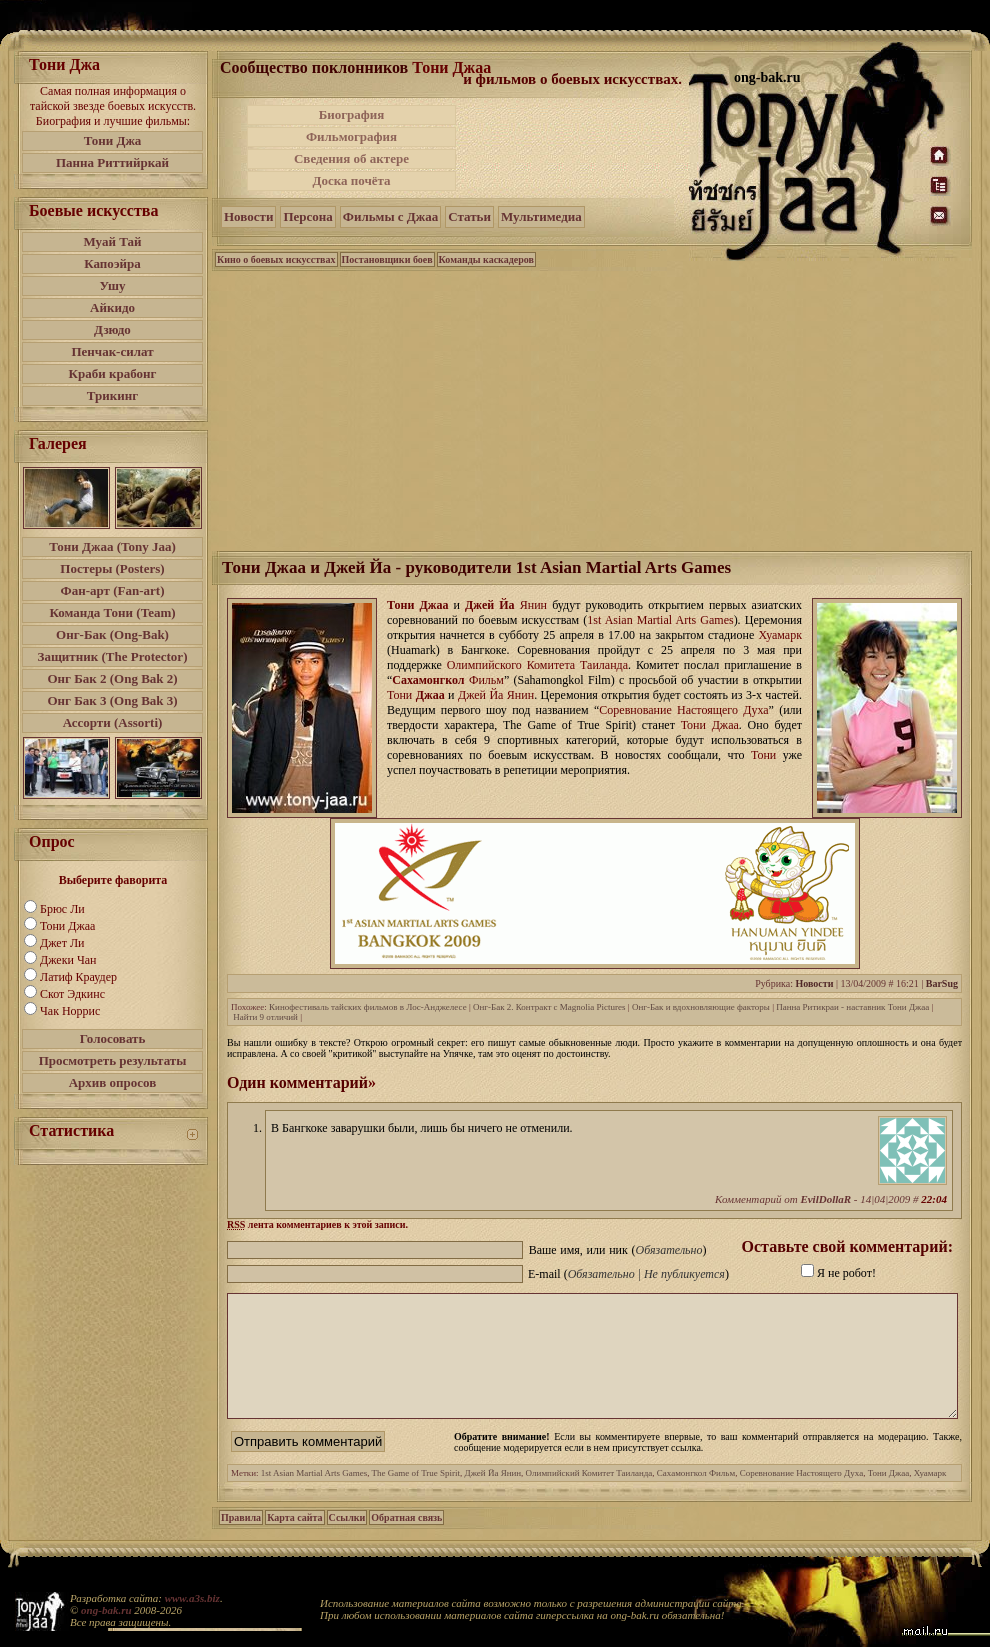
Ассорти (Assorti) (113, 722)
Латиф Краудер (78, 977)
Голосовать (113, 1038)
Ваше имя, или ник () (618, 1250)
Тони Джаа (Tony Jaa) (112, 546)
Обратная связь (406, 1541)
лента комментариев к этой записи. (317, 1224)
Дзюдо (112, 329)
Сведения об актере (351, 158)
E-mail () (628, 1274)
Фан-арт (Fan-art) (113, 590)
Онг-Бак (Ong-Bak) (112, 634)
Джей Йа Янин (493, 1497)
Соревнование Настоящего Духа (802, 1497)
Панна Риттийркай (112, 162)
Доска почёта (351, 180)
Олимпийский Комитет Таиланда (589, 1497)
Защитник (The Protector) (113, 656)
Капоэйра (112, 263)
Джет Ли (62, 943)
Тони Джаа (67, 926)
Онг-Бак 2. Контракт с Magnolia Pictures (549, 1007)
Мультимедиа (541, 216)
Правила (241, 1541)
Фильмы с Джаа (390, 216)
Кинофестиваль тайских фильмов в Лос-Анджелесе (368, 1007)
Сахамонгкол (428, 680)
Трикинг (112, 395)
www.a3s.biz (192, 1598)
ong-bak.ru (106, 1610)
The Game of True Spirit (416, 1497)
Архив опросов (113, 1082)
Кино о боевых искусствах (276, 259)
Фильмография (351, 136)
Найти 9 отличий (265, 1017)
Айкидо (112, 307)
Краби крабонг (113, 373)
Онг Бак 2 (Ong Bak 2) (112, 678)
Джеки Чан (68, 960)
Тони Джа (113, 140)
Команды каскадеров (486, 259)
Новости (248, 216)
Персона (307, 216)
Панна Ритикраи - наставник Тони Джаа (852, 1007)
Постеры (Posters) (112, 568)
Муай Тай (112, 241)
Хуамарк (930, 1497)
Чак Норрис (70, 1011)
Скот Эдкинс (72, 994)
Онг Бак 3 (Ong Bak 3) (112, 700)
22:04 (934, 1199)
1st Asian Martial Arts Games (314, 1497)
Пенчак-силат (112, 351)
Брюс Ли (62, 909)
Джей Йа (490, 605)
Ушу (113, 285)
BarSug (942, 983)
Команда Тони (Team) (112, 612)
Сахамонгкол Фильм (696, 1497)
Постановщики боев (387, 259)
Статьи (469, 216)
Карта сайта (294, 1541)
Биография (352, 114)
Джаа (430, 695)
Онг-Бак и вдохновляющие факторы (701, 1007)
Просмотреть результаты (113, 1060)
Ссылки (347, 1541)
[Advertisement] (593, 409)
